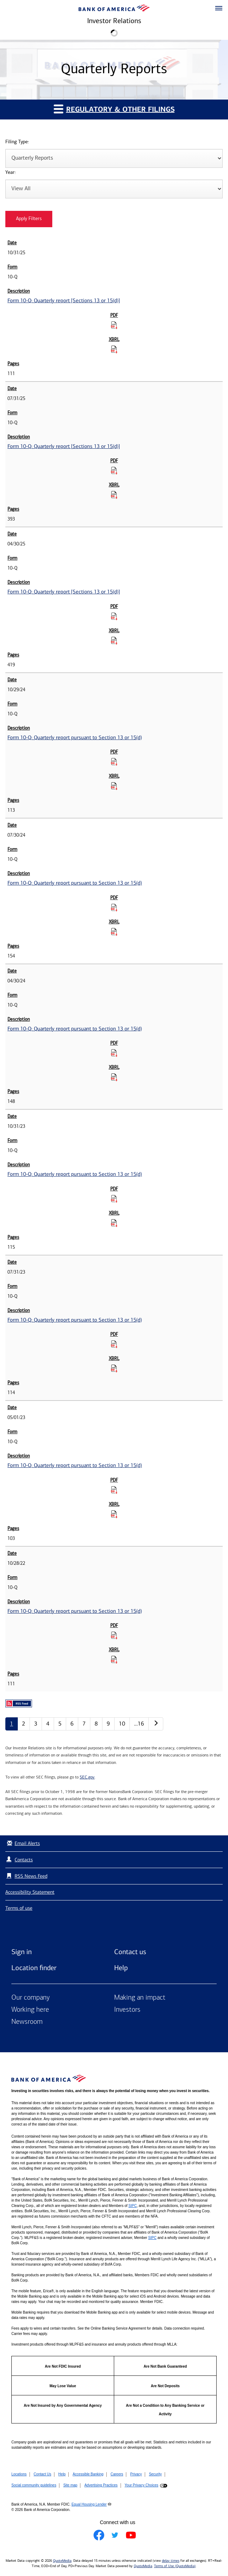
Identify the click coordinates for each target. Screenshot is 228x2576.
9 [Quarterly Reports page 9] (108, 1723)
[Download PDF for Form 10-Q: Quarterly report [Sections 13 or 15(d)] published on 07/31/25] (114, 470)
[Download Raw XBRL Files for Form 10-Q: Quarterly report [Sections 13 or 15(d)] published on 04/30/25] (114, 640)
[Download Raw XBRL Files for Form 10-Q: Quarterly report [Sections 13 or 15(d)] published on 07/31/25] (114, 494)
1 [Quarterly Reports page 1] (11, 1723)
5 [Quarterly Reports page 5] (60, 1723)
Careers (117, 2474)
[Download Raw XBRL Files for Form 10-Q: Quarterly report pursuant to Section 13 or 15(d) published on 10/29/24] (114, 786)
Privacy (136, 2474)
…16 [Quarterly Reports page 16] (139, 1723)
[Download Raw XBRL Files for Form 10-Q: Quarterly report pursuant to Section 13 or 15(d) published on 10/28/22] (114, 1659)
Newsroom (27, 2022)
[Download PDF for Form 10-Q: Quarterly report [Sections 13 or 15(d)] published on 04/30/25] (114, 616)
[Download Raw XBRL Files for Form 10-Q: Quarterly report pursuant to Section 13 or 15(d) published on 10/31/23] (114, 1223)
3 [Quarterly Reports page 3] (35, 1723)
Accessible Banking (88, 2474)
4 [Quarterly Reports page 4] (47, 1723)
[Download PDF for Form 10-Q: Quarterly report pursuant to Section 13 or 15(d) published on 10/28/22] (114, 1635)
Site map (70, 2485)
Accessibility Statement (29, 1892)
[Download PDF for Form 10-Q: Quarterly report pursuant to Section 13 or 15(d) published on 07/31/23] (114, 1344)
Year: (10, 172)
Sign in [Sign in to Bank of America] (21, 1951)
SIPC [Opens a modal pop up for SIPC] (132, 2206)
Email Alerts (22, 1843)
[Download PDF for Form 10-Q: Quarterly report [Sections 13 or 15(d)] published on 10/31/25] (114, 325)
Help (121, 1967)
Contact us (130, 1951)
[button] (219, 8)
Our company (30, 1997)
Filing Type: (17, 142)
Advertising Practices (100, 2485)
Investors (127, 2010)
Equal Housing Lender (89, 2504)
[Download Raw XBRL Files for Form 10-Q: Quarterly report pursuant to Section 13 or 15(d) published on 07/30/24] (114, 931)
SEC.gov (87, 1777)
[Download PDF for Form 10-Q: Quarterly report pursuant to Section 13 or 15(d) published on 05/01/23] (114, 1490)
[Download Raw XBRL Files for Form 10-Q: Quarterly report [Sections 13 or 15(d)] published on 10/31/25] (114, 349)
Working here (30, 2010)
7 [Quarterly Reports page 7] (84, 1723)
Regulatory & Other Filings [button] (114, 109)
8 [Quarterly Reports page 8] (96, 1723)
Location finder (34, 1967)
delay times (170, 2561)
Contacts (24, 1860)
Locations (19, 2474)
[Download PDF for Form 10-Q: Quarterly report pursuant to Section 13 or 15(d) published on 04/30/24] (114, 1053)
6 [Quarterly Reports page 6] (72, 1723)
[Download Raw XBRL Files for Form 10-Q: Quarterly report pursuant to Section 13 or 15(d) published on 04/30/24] (114, 1077)
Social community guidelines (33, 2485)
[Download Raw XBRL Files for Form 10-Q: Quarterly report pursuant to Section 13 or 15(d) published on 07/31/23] (114, 1368)
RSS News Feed (31, 1876)
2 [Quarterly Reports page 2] (23, 1723)
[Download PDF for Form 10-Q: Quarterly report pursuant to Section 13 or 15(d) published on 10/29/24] (114, 761)
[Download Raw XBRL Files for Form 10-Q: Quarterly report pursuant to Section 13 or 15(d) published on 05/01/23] (114, 1514)
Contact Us (42, 2474)
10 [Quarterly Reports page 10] (122, 1723)
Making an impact (139, 1997)
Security (155, 2474)
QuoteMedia (62, 2561)
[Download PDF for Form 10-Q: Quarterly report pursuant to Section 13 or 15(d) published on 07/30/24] (114, 907)
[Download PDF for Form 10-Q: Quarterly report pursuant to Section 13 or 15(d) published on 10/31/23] (114, 1198)
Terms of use (18, 1908)
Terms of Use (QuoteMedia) (175, 2566)
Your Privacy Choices (141, 2485)
